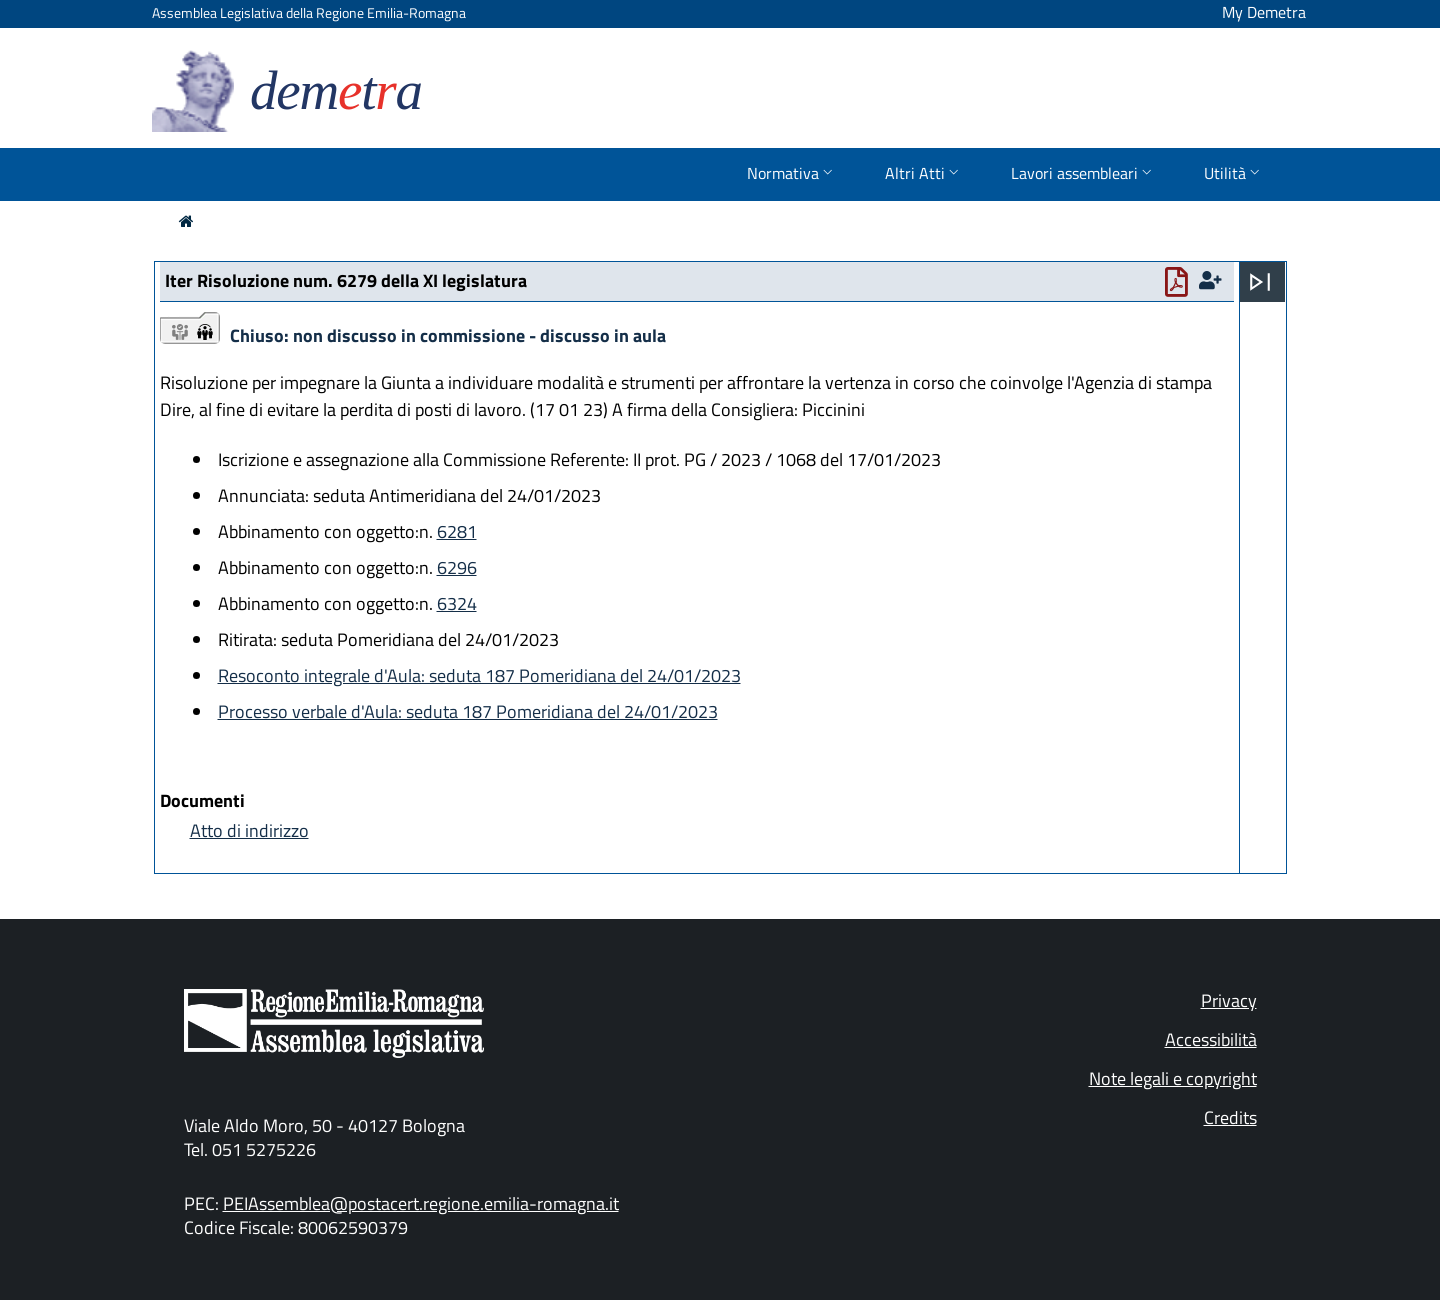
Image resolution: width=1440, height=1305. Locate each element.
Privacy (1229, 1000)
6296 (457, 567)
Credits (1230, 1117)
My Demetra (1264, 12)
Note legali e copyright (1173, 1078)
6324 (457, 603)
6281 (457, 531)
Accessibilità (1211, 1039)
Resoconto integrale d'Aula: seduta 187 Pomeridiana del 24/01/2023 (479, 675)
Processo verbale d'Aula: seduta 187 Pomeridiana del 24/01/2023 (468, 711)
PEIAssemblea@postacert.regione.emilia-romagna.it (421, 1203)
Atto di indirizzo (249, 830)
